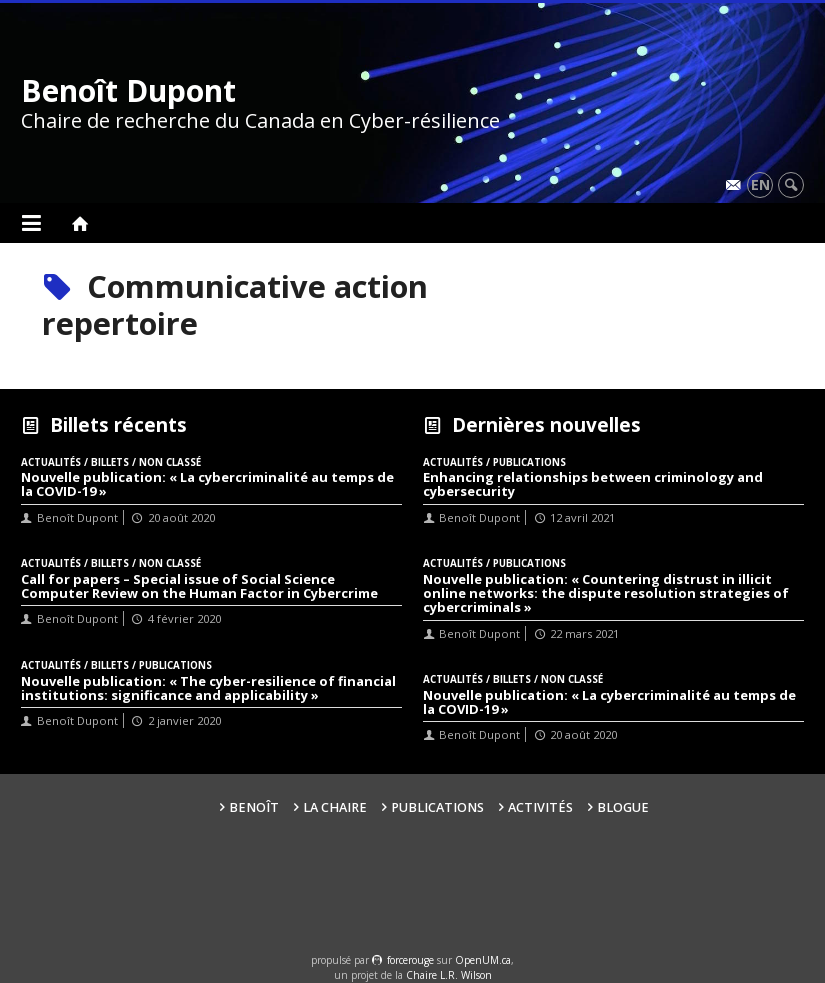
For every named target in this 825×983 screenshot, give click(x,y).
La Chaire (335, 807)
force (410, 960)
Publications (437, 807)
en (760, 184)
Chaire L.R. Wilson (449, 975)
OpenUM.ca (483, 960)
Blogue (623, 807)
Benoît (254, 807)
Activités (540, 807)
